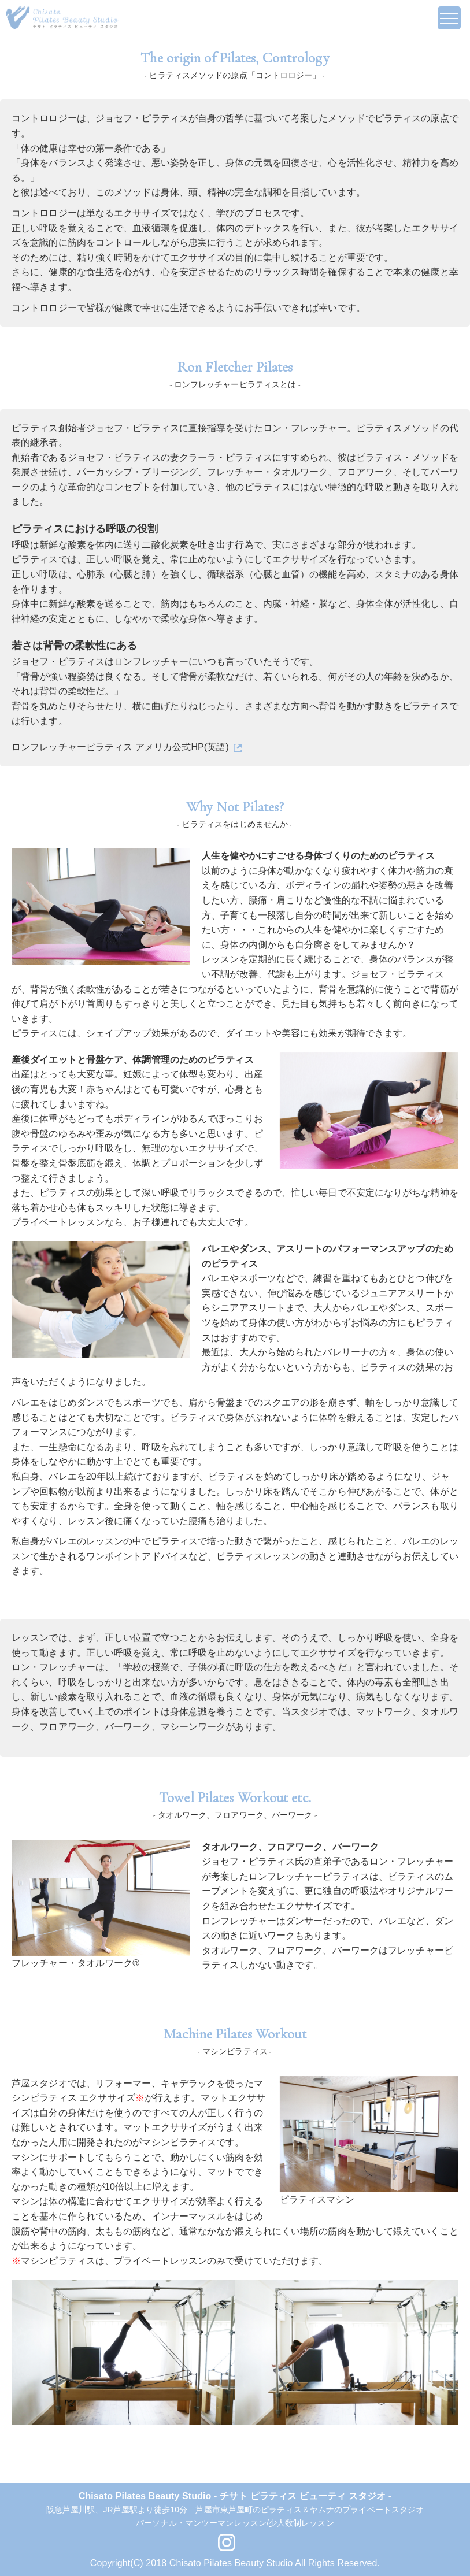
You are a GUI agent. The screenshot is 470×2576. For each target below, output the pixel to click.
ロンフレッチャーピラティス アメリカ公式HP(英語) (120, 747)
